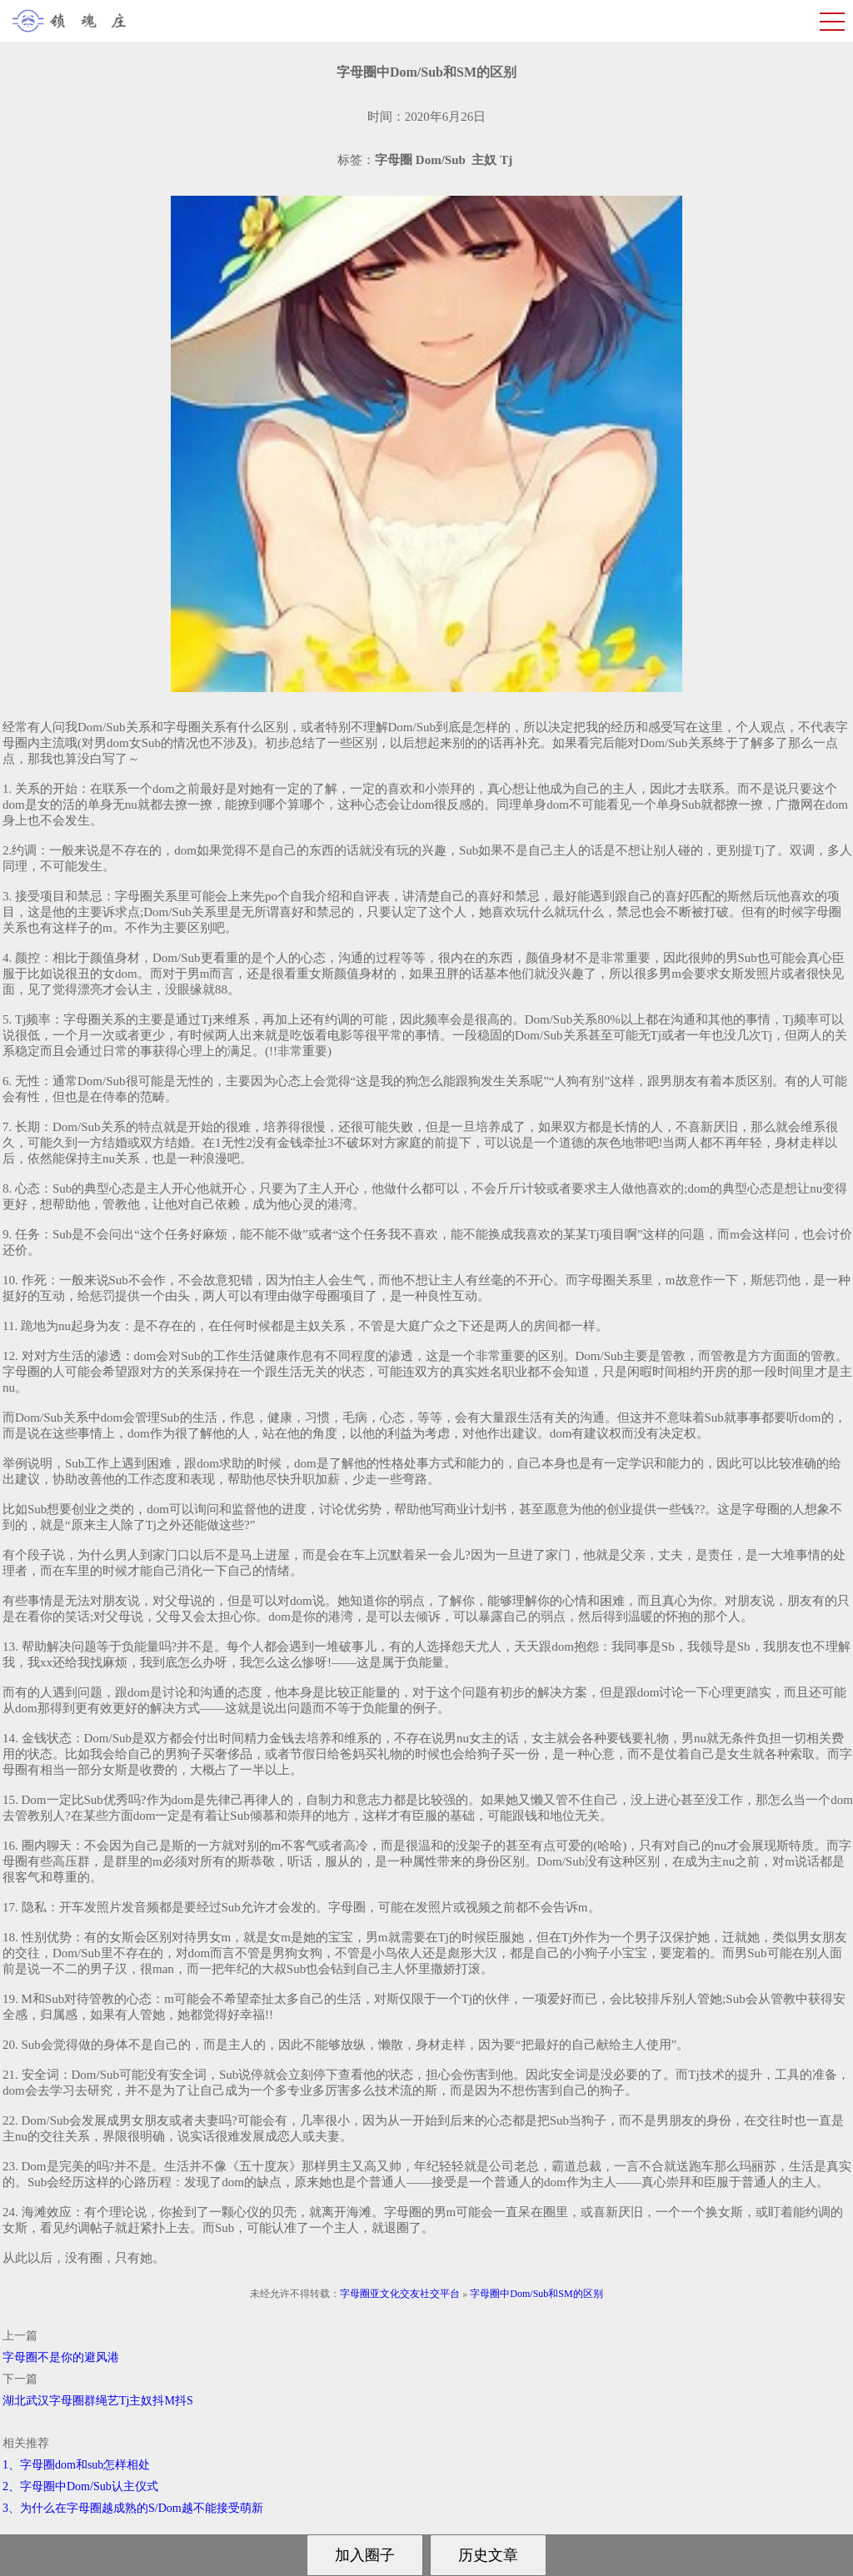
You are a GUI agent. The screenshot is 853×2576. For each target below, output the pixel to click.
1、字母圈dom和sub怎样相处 (76, 2465)
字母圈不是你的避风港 (60, 2357)
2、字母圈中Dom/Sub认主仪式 (80, 2486)
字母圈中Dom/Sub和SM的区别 (536, 2293)
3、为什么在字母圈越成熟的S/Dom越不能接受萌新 (132, 2508)
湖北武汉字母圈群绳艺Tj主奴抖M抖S (97, 2400)
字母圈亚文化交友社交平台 (400, 2293)
